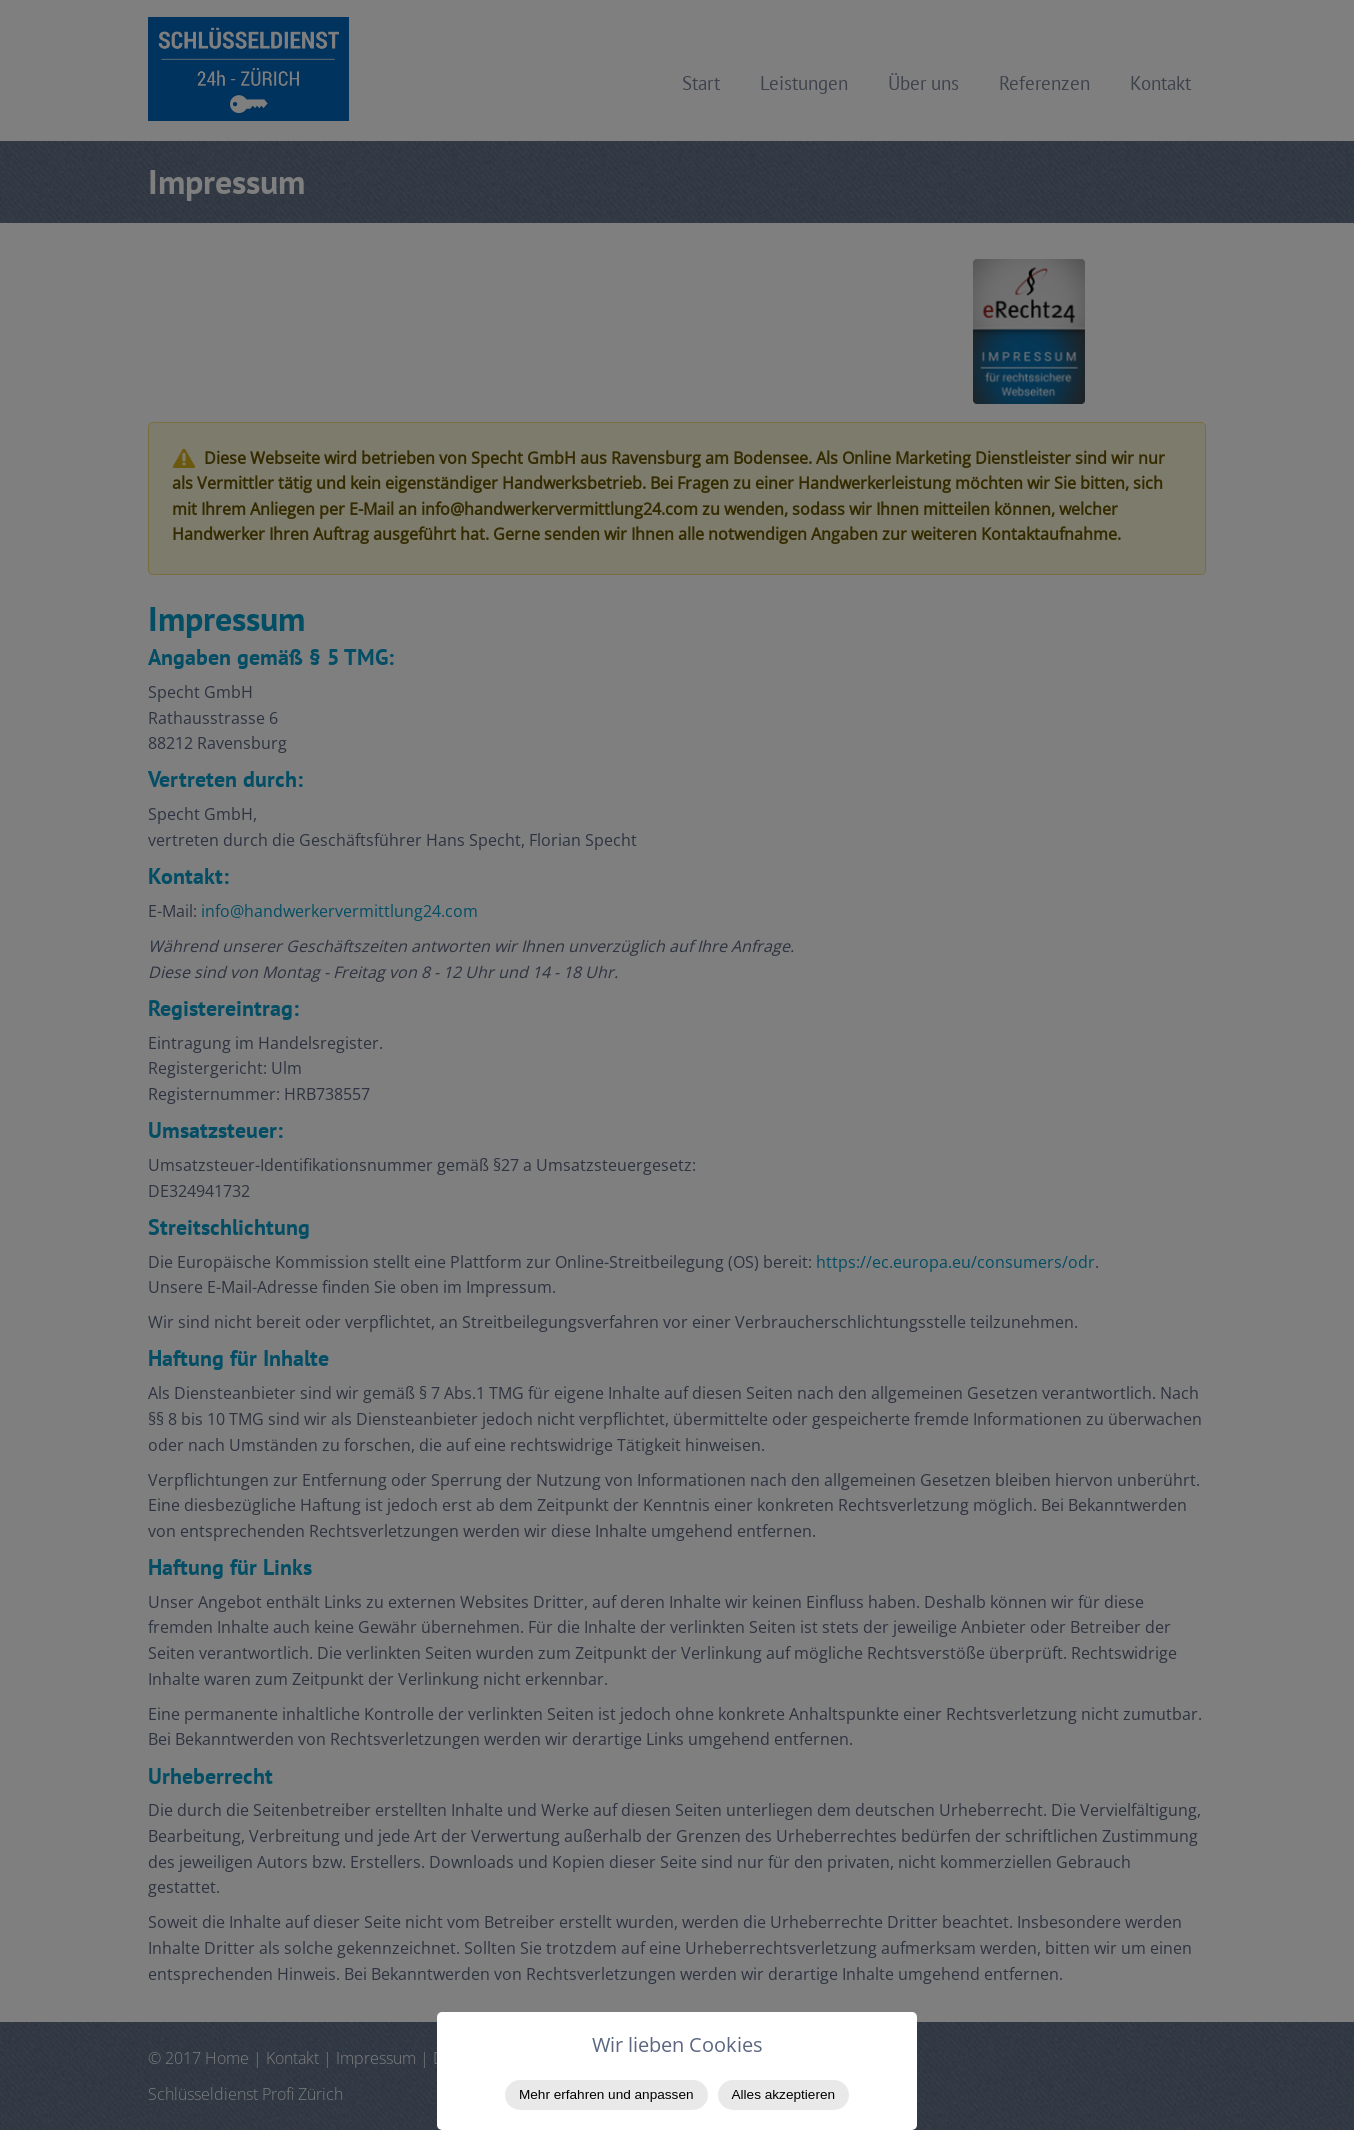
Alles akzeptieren (784, 2094)
